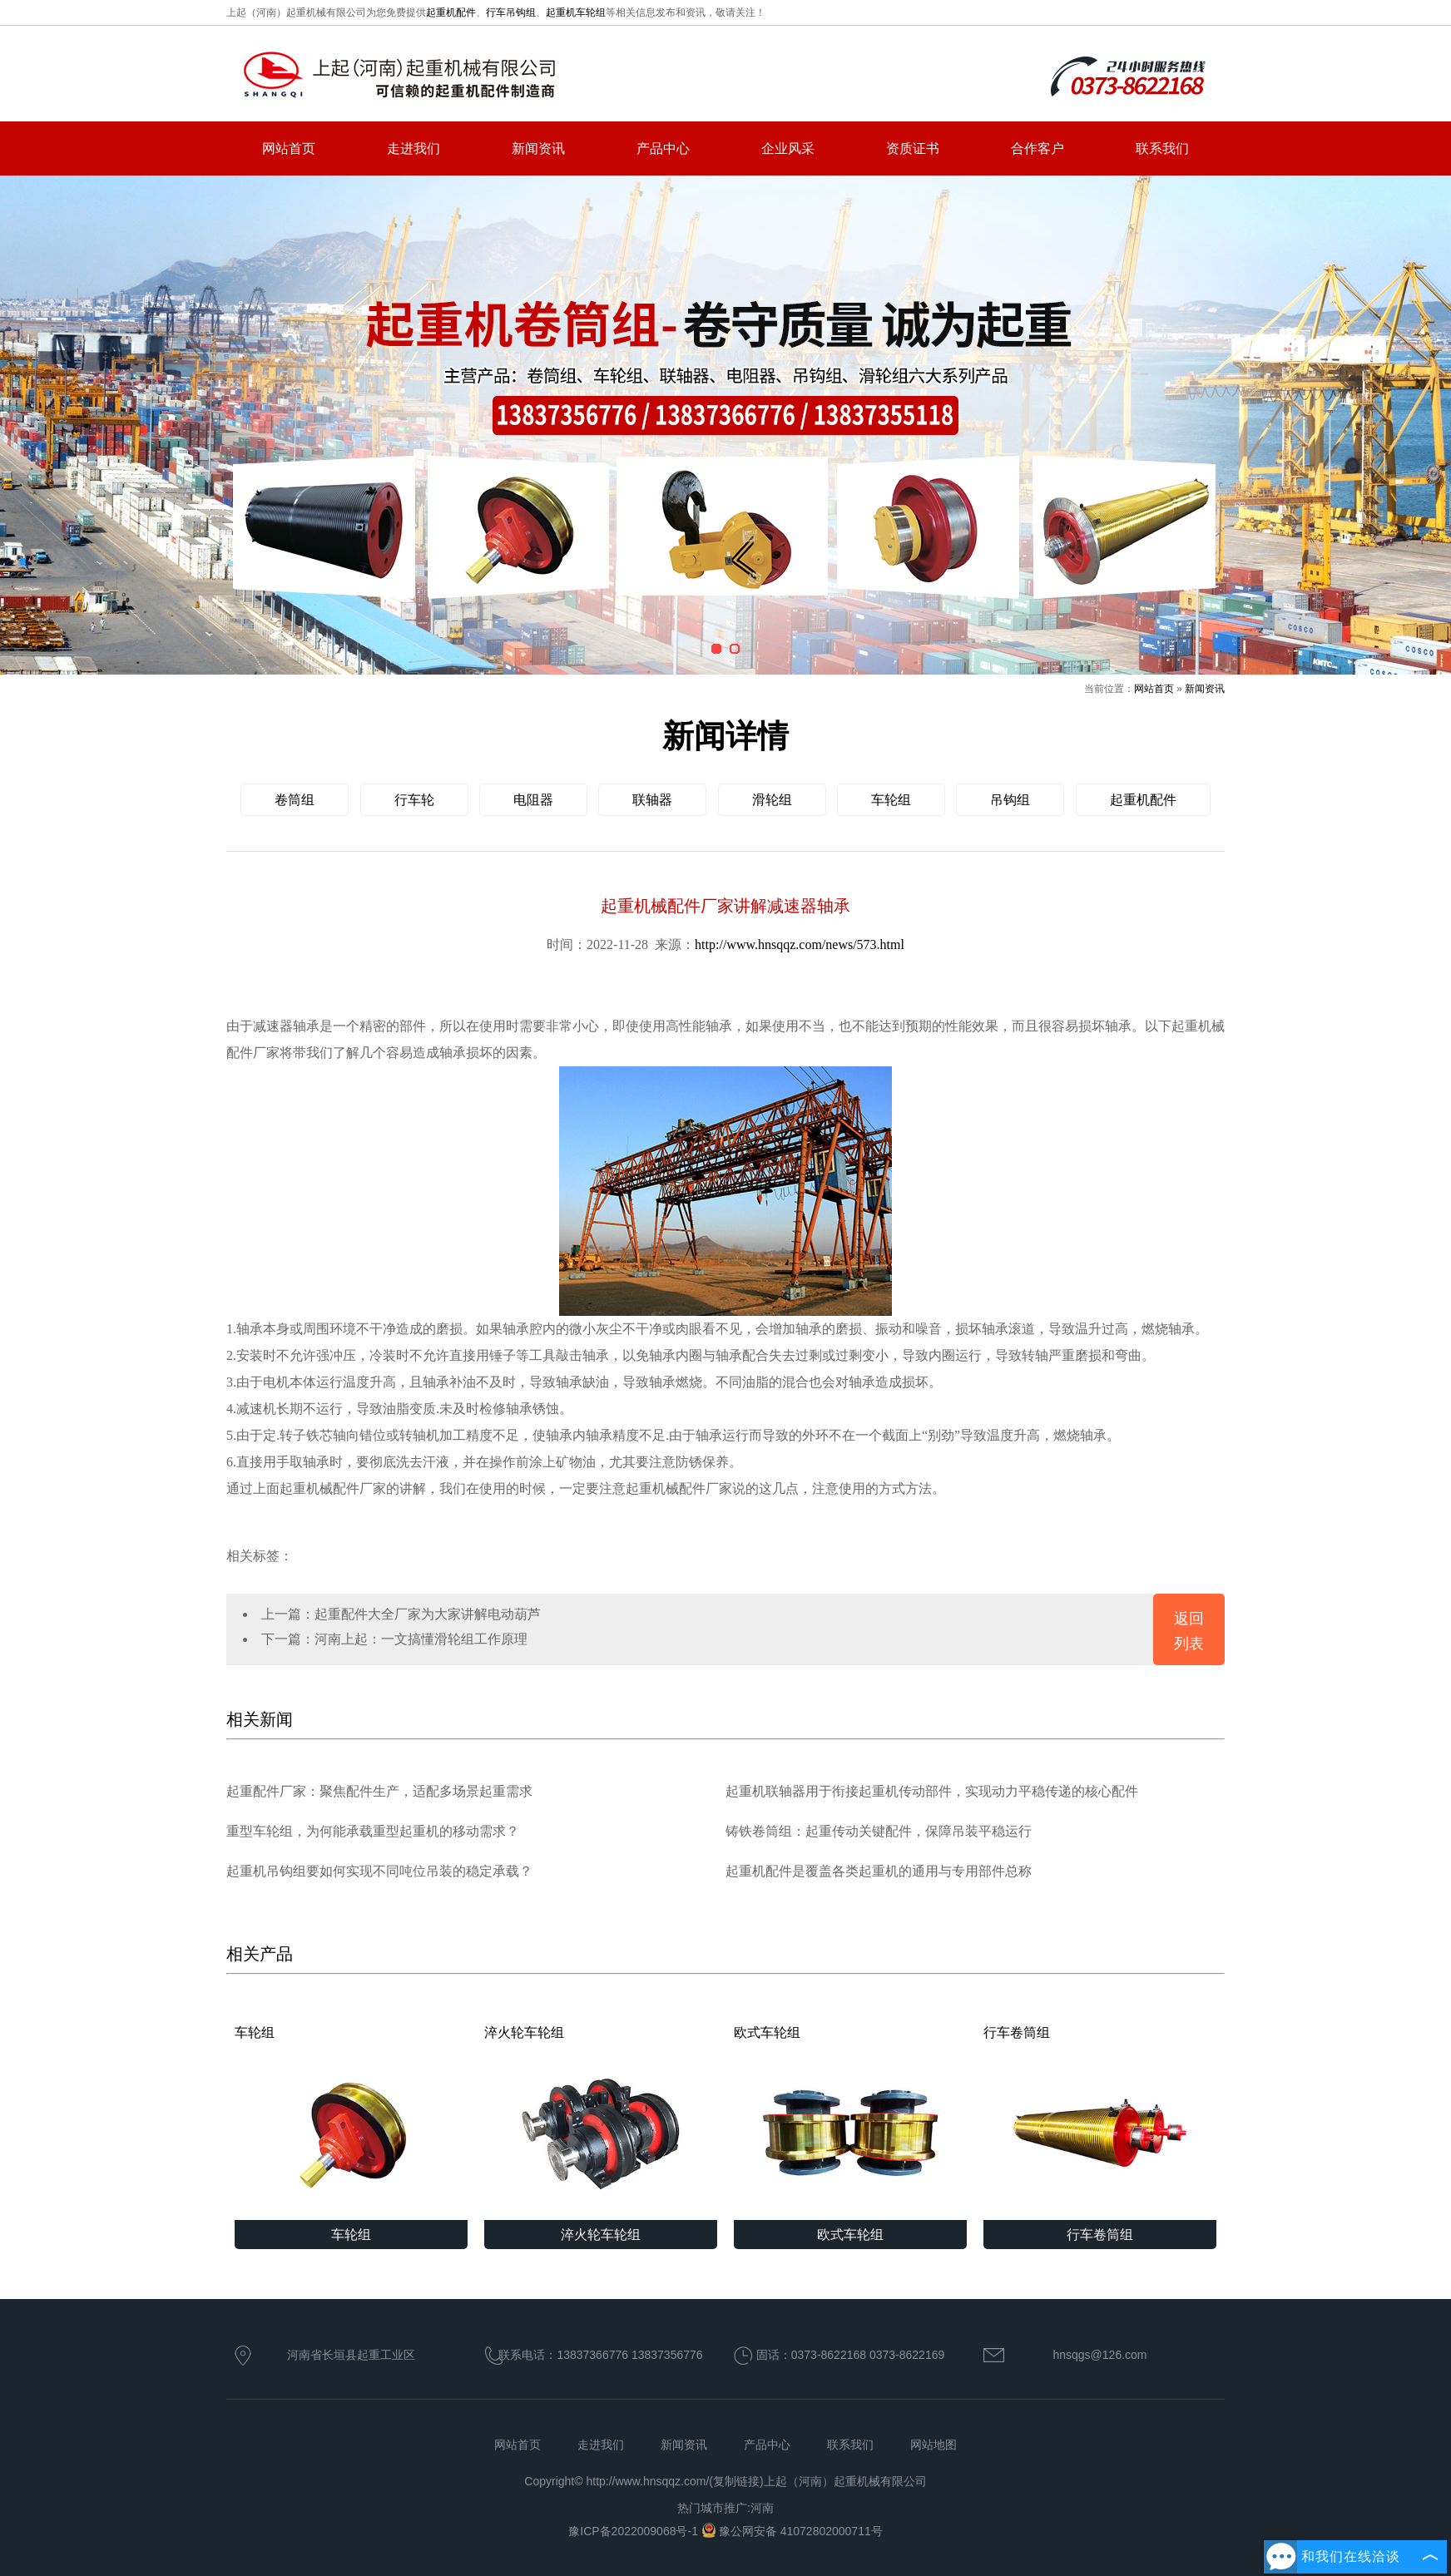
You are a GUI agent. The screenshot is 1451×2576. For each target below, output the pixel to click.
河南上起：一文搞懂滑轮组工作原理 (420, 1639)
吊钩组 (1010, 800)
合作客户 (1037, 148)
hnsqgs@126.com (1099, 2354)
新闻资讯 (538, 148)
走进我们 (413, 148)
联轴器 (652, 800)
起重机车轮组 (576, 12)
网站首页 (288, 148)
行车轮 (414, 800)
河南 (762, 2507)
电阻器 (533, 800)
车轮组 (891, 800)
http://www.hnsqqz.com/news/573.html (799, 944)
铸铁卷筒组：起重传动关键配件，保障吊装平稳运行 (879, 1831)
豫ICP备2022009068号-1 (634, 2531)
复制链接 (736, 2481)
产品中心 (663, 148)
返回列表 (1189, 1631)
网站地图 (933, 2444)
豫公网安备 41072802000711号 (792, 2531)
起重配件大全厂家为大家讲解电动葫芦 (427, 1614)
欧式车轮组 (850, 2122)
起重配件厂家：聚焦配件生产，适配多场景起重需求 (379, 1791)
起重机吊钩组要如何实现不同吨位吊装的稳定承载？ (379, 1871)
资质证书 (912, 148)
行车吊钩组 (511, 12)
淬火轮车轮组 (600, 2122)
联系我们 (1162, 148)
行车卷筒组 (1099, 2122)
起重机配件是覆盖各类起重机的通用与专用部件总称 (879, 1871)
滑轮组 (772, 800)
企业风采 (788, 148)
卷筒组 (294, 800)
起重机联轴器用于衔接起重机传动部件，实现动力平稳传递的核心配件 (932, 1791)
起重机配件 (451, 12)
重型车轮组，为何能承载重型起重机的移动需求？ (372, 1831)
